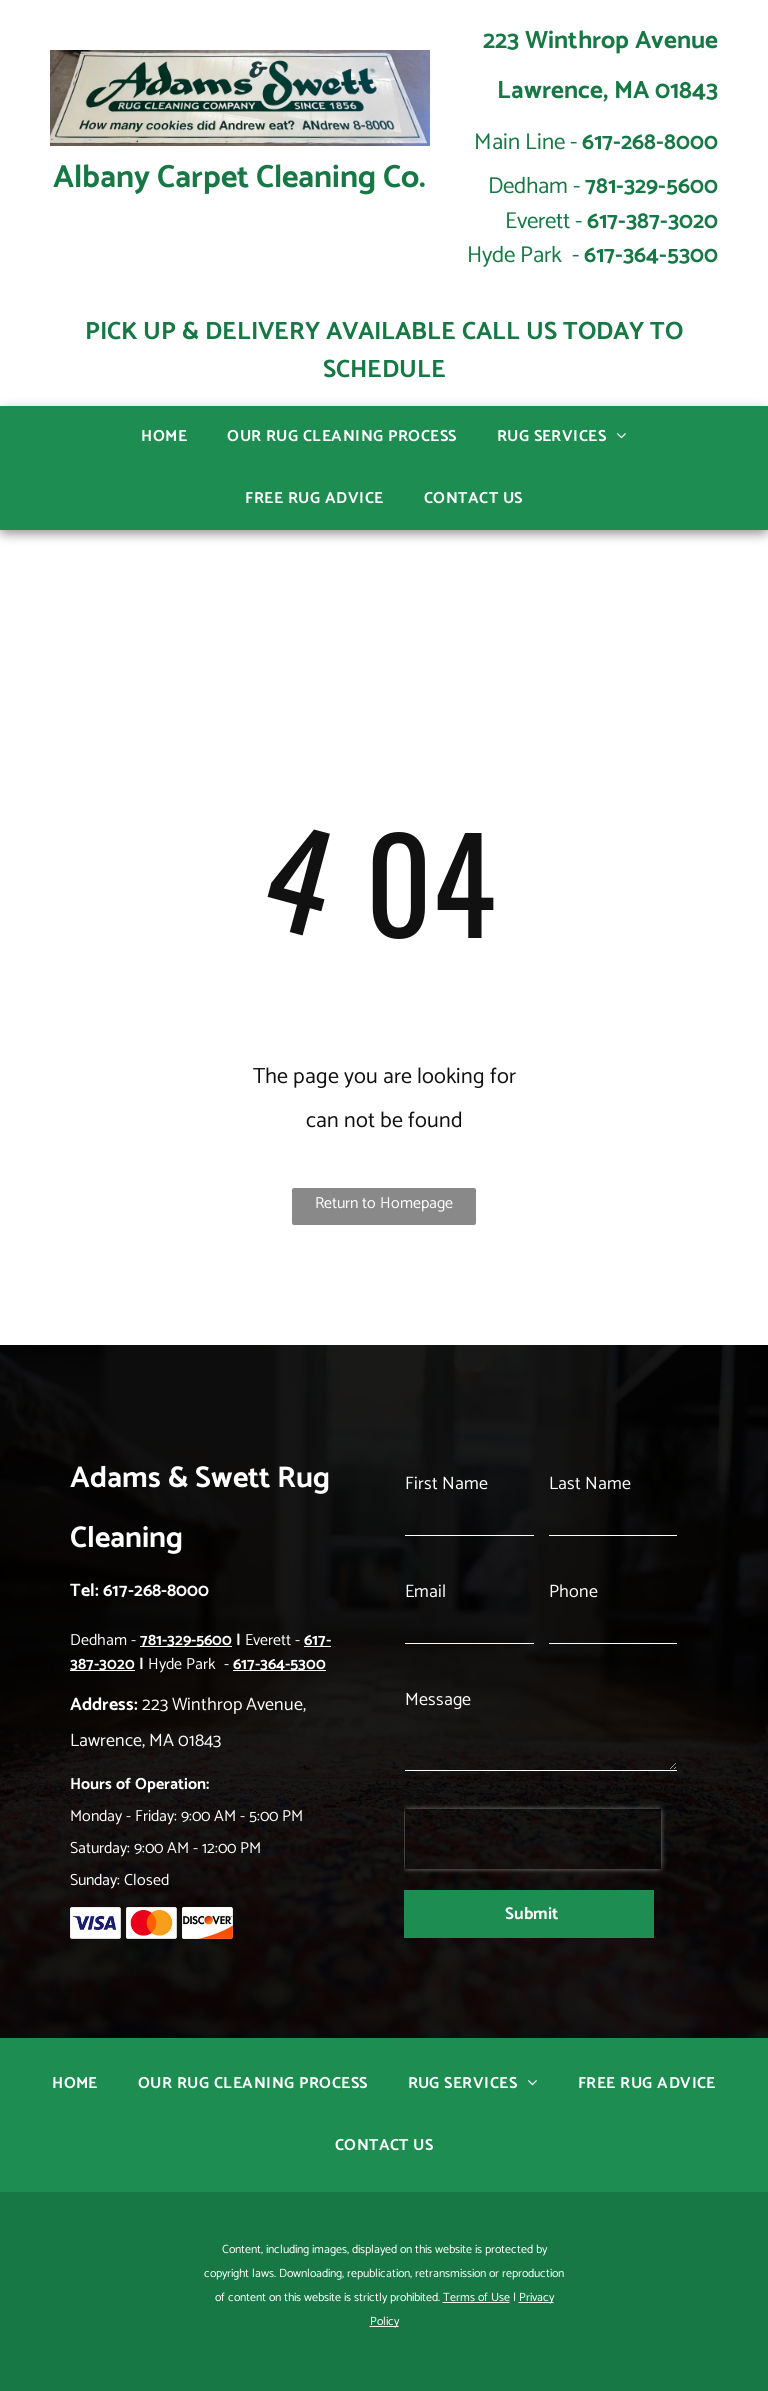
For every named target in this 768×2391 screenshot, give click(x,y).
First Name (446, 1518)
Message (438, 1734)
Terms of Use (476, 2269)
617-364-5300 (651, 255)
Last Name (590, 1518)
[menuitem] (164, 437)
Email (425, 1626)
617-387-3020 (652, 221)
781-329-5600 (651, 186)
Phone (573, 1626)
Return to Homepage (384, 1203)
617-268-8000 (650, 142)
